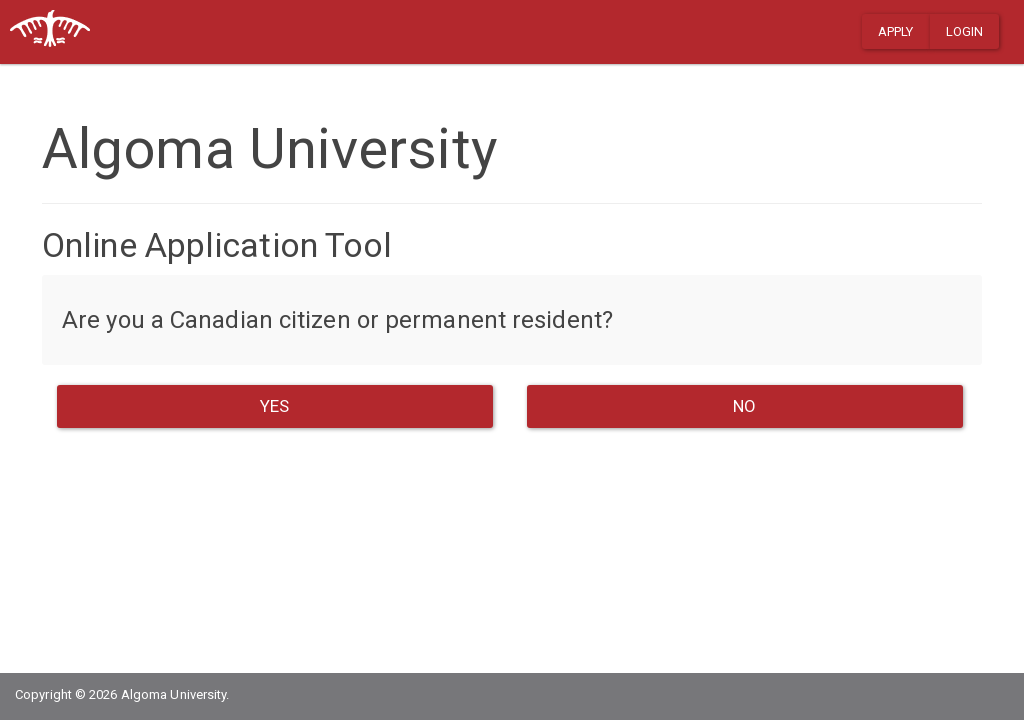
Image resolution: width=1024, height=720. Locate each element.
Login (965, 31)
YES (274, 406)
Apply (896, 31)
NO (744, 406)
